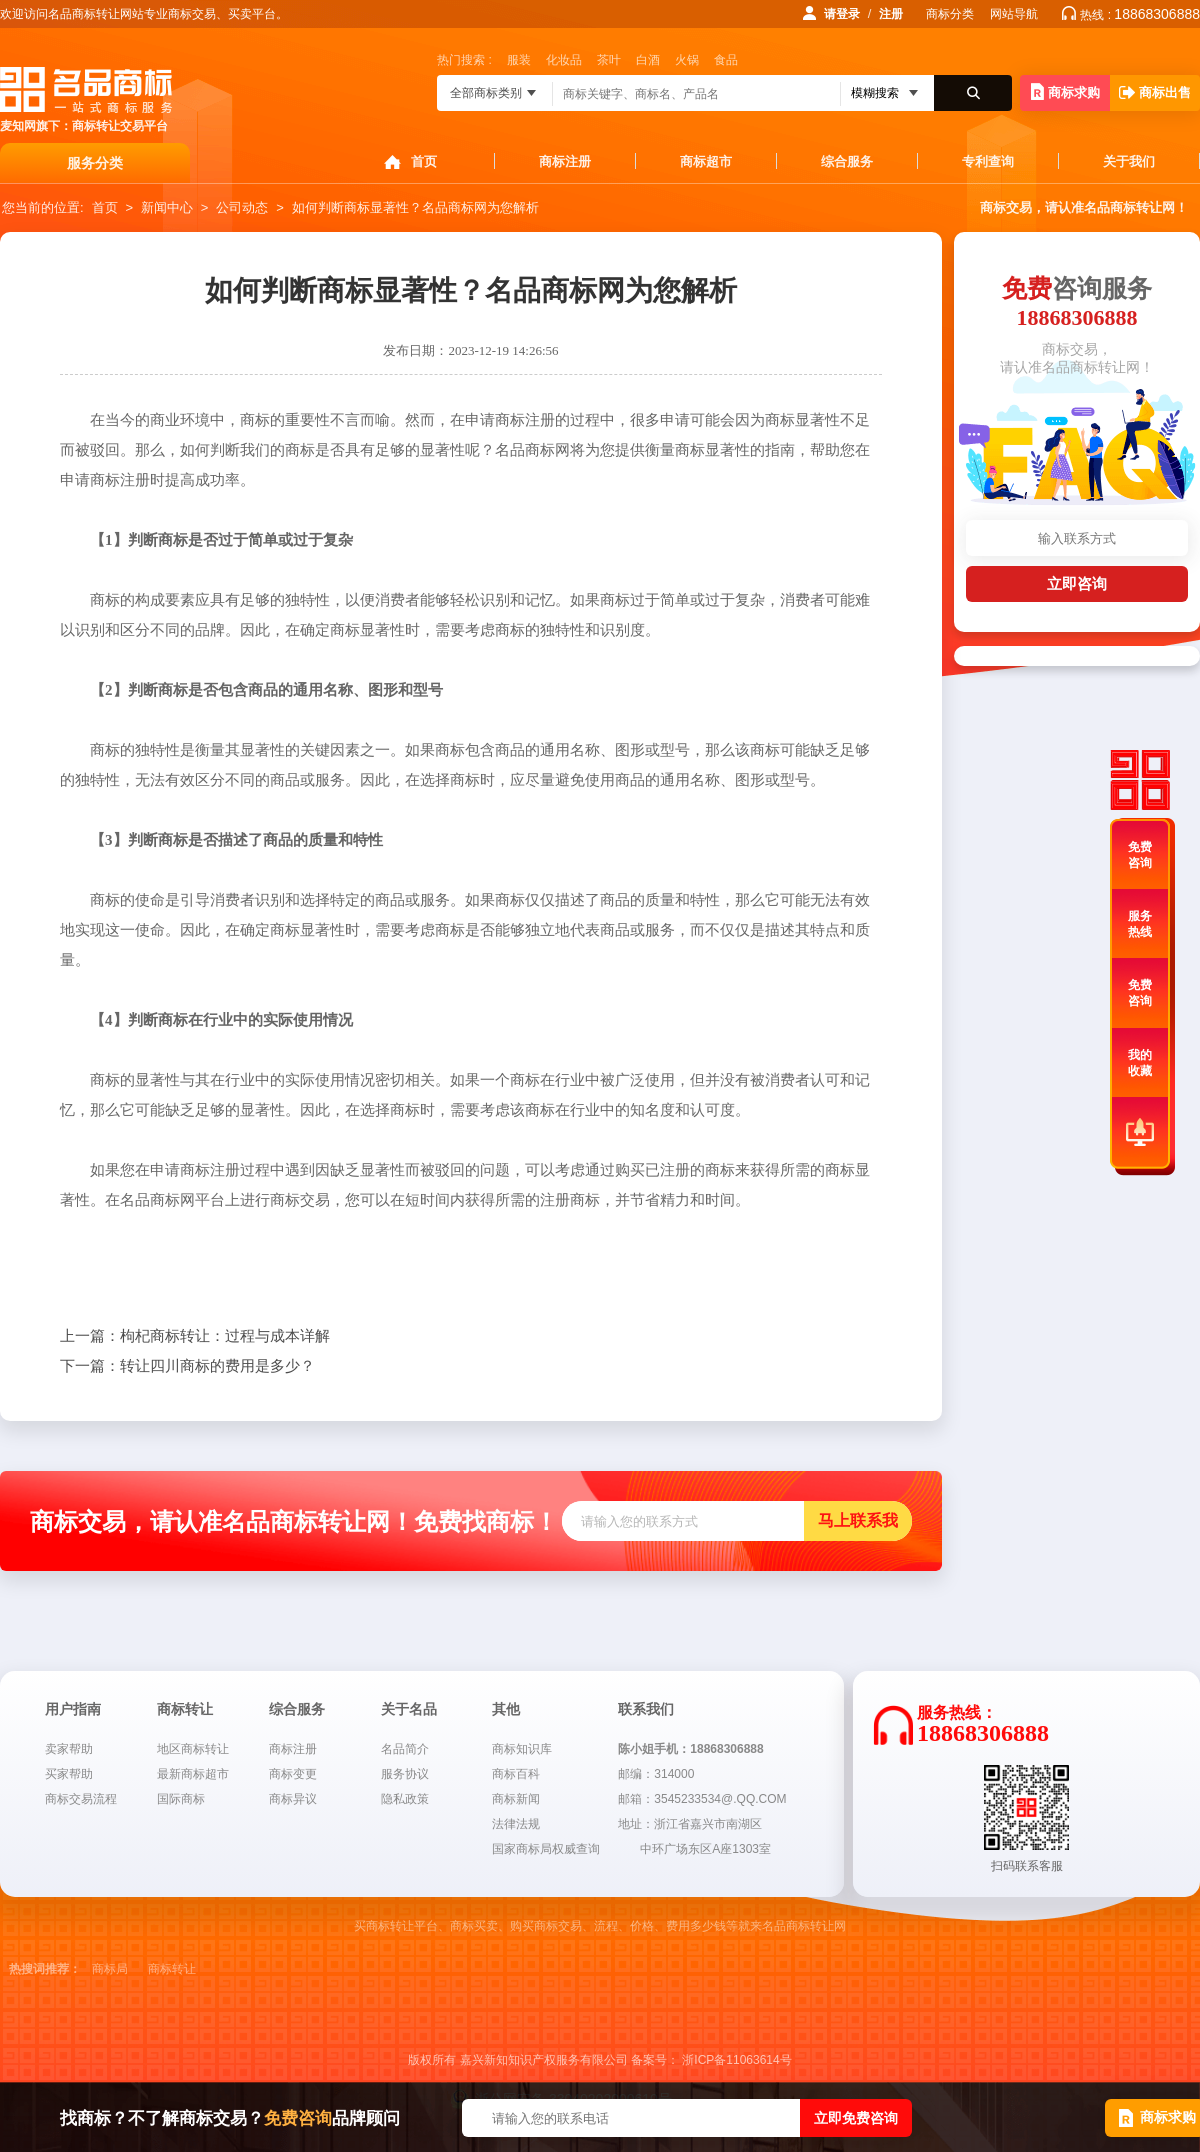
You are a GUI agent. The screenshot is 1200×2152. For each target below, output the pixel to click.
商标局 (110, 1969)
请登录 (842, 14)
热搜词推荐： (45, 1969)
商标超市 (706, 161)
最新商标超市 (193, 1774)
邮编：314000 (656, 1774)
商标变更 (293, 1774)
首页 (424, 161)
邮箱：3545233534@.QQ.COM (702, 1799)
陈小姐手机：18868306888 (690, 1749)
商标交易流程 (81, 1799)
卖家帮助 (69, 1749)
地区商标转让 (193, 1749)
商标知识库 (522, 1749)
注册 (891, 14)
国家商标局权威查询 (546, 1849)
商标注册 (565, 161)
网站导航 (1014, 14)
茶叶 (609, 60)
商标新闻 (516, 1799)
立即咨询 (1077, 583)
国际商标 (181, 1799)
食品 (726, 60)
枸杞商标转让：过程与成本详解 (195, 1336)
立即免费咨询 (856, 2118)
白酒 (648, 60)
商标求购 (1065, 91)
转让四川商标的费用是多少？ (187, 1366)
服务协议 (405, 1774)
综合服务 (847, 161)
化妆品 (564, 60)
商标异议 (293, 1799)
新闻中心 (167, 207)
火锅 (687, 60)
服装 (519, 60)
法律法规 (516, 1824)
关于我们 (1129, 161)
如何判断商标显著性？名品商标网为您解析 (415, 207)
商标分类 (950, 14)
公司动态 (242, 207)
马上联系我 (858, 1520)
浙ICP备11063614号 (736, 2060)
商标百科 (516, 1774)
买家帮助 (69, 1774)
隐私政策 (405, 1799)
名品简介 (405, 1749)
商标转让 (172, 1969)
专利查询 (988, 161)
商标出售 (1155, 92)
